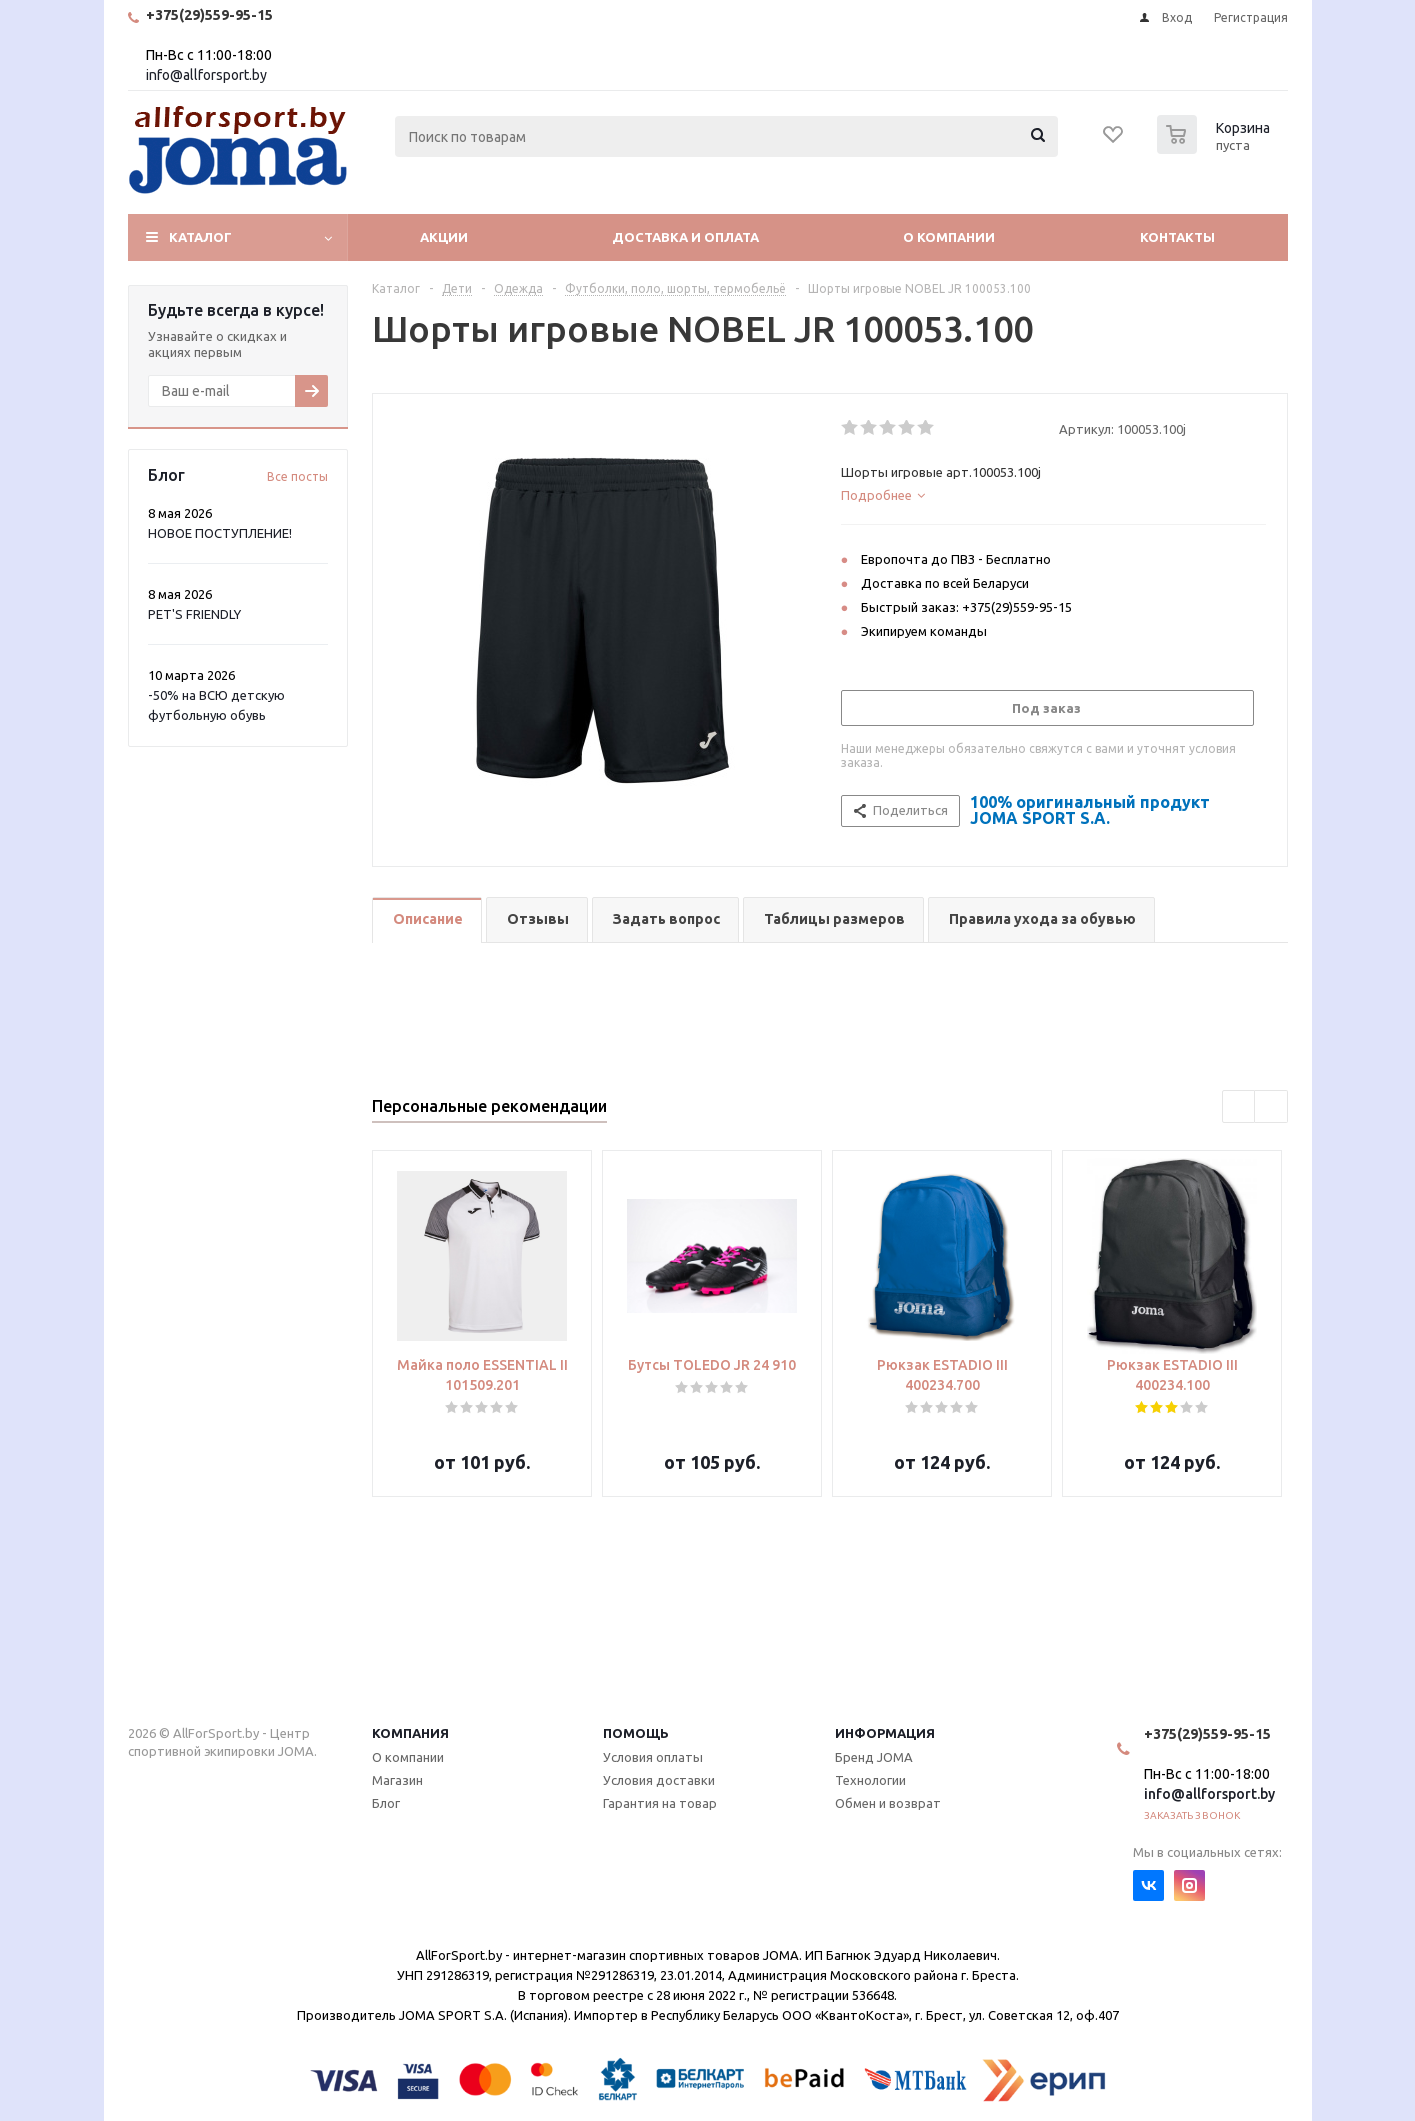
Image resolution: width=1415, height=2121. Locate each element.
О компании (949, 237)
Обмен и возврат (888, 1803)
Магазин (397, 1780)
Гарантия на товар (660, 1803)
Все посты (297, 476)
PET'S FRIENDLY (194, 614)
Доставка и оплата (685, 237)
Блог (386, 1803)
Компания (410, 1733)
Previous (1239, 1107)
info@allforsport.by (206, 75)
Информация (885, 1733)
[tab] (1053, 495)
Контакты (1177, 237)
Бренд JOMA (874, 1757)
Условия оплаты (653, 1757)
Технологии (870, 1780)
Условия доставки (659, 1780)
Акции (444, 237)
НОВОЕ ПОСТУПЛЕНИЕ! (220, 533)
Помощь (636, 1733)
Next (1271, 1107)
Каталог (200, 237)
